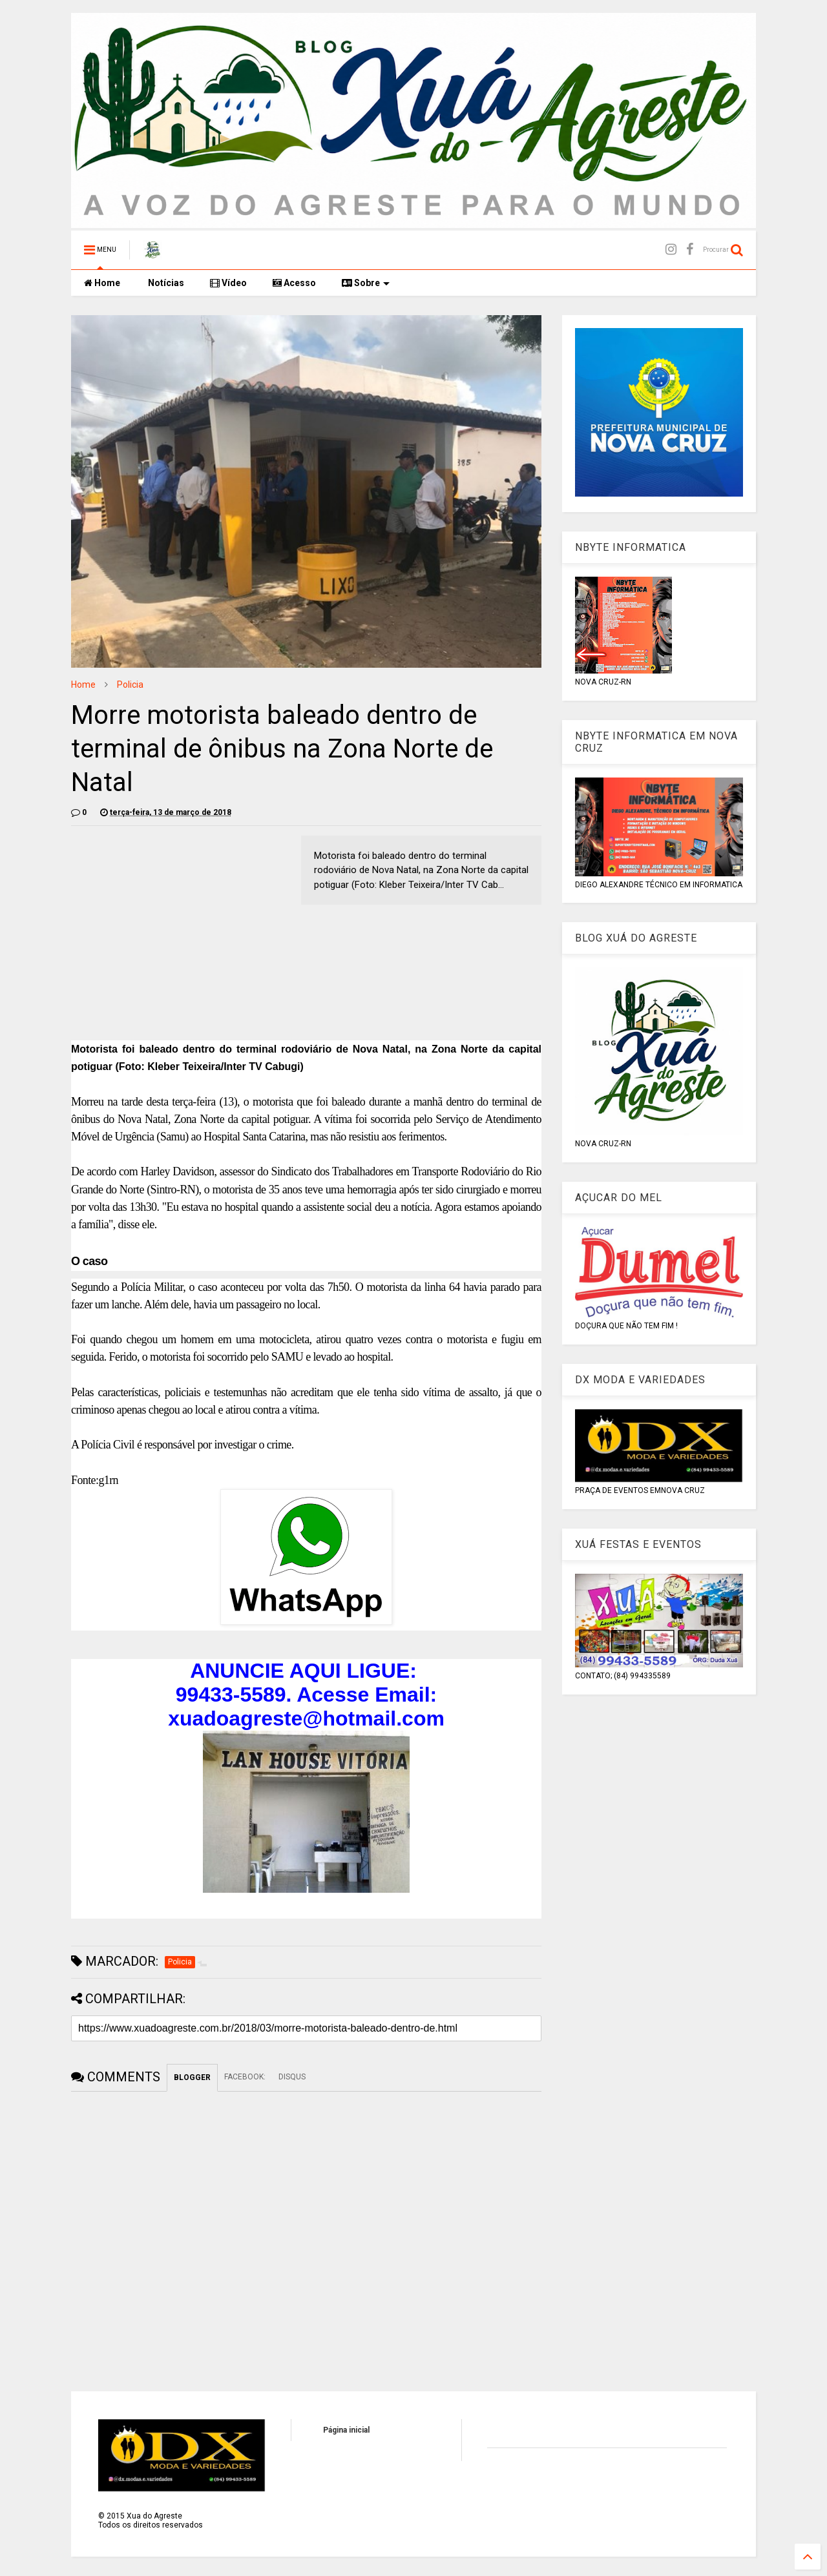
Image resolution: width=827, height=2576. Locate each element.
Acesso (294, 283)
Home (102, 283)
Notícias (165, 283)
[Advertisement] (179, 926)
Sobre (366, 283)
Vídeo (228, 283)
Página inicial (346, 2430)
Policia (130, 684)
